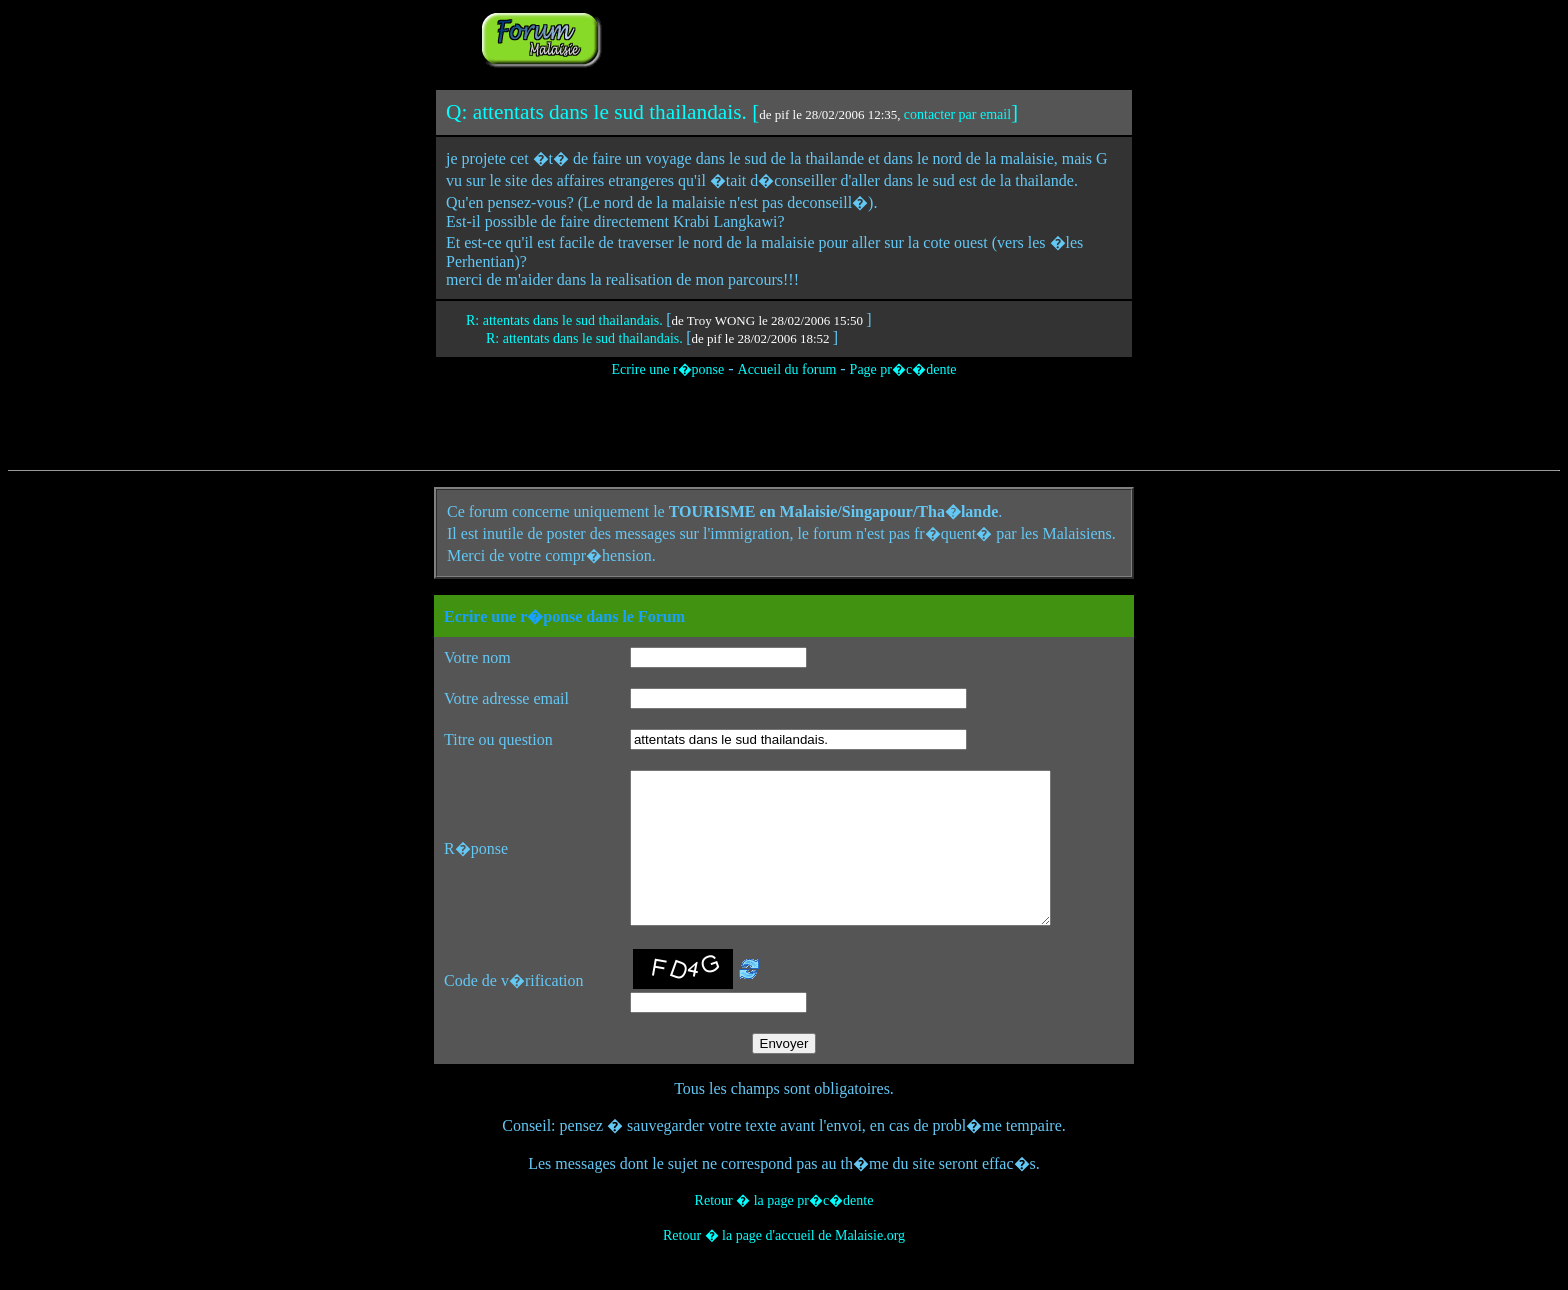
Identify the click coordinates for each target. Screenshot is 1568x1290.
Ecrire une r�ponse (667, 369)
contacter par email (957, 114)
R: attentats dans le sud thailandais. (566, 320)
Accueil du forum (787, 369)
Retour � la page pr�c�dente (784, 1230)
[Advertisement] (856, 38)
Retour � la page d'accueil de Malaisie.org (784, 1265)
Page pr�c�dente (903, 369)
